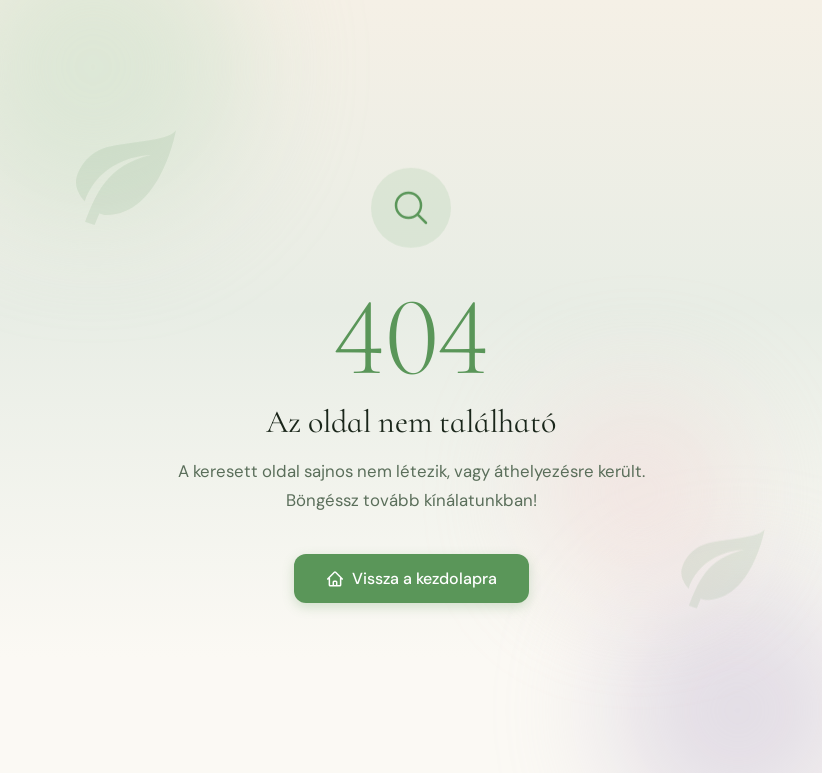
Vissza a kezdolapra (411, 578)
